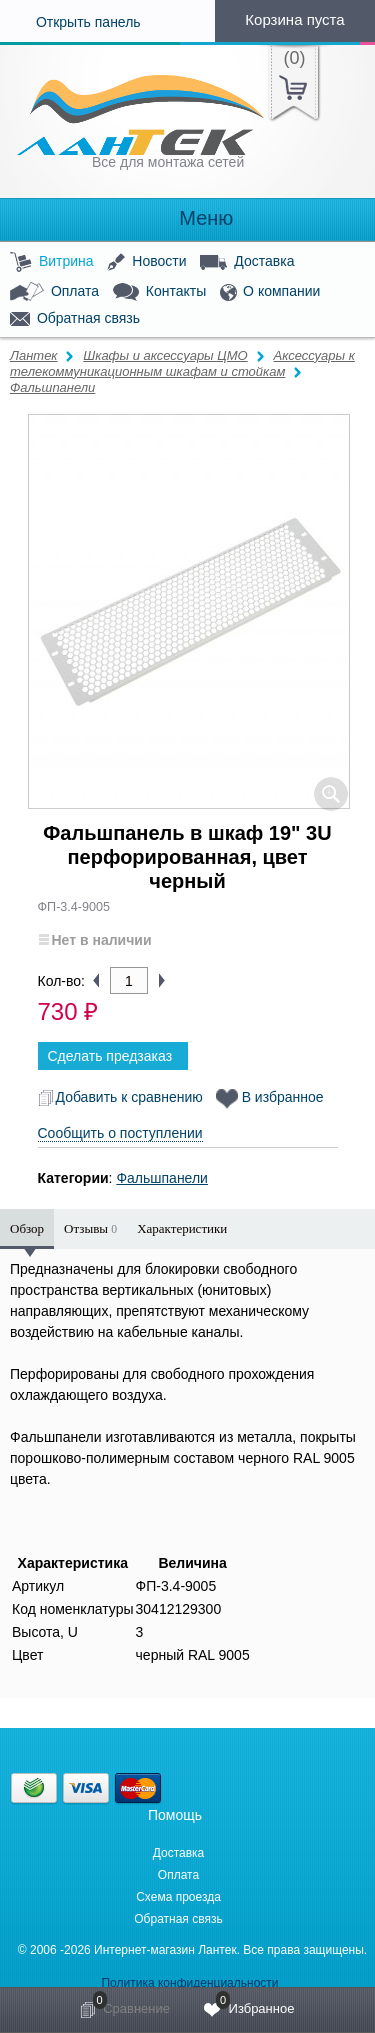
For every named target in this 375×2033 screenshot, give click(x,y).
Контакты (159, 292)
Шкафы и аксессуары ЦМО (165, 355)
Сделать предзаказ (110, 1056)
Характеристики (182, 1228)
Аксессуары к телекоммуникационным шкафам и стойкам (182, 363)
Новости (146, 262)
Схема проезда (178, 1897)
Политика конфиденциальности (189, 1983)
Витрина (52, 262)
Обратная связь (75, 319)
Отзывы (90, 1228)
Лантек (34, 355)
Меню (188, 218)
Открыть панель (70, 22)
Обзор (27, 1228)
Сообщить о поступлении (120, 1133)
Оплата (54, 292)
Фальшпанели (52, 387)
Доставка (247, 262)
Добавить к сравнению (120, 1097)
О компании (270, 292)
